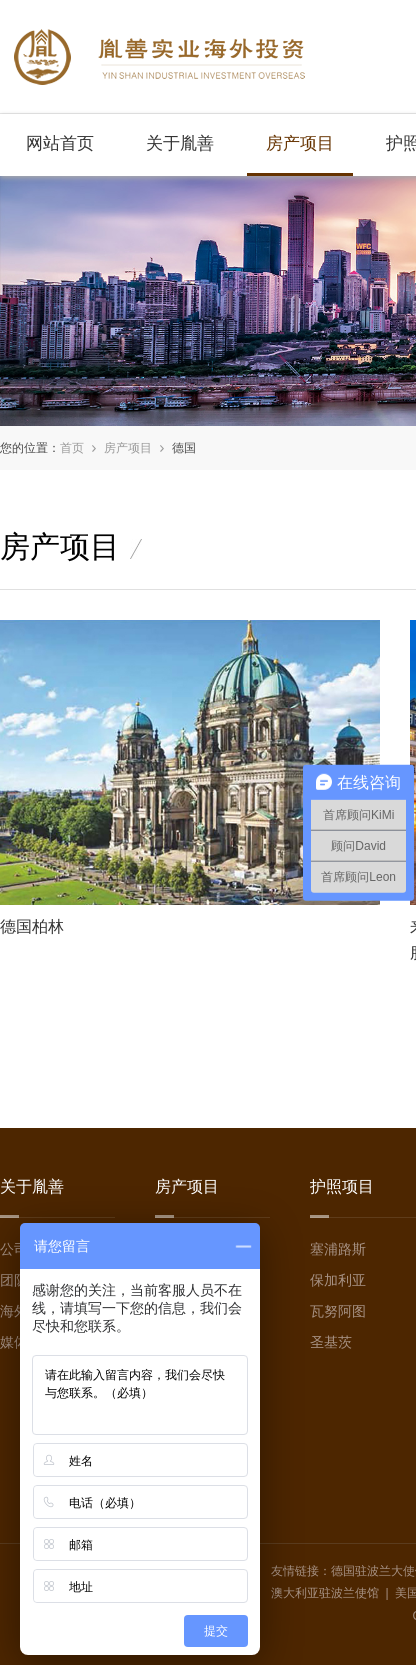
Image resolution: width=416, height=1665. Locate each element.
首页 (72, 448)
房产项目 (300, 143)
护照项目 (342, 1186)
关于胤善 (180, 143)
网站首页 (60, 143)
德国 (184, 448)
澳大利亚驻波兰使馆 (325, 1593)
